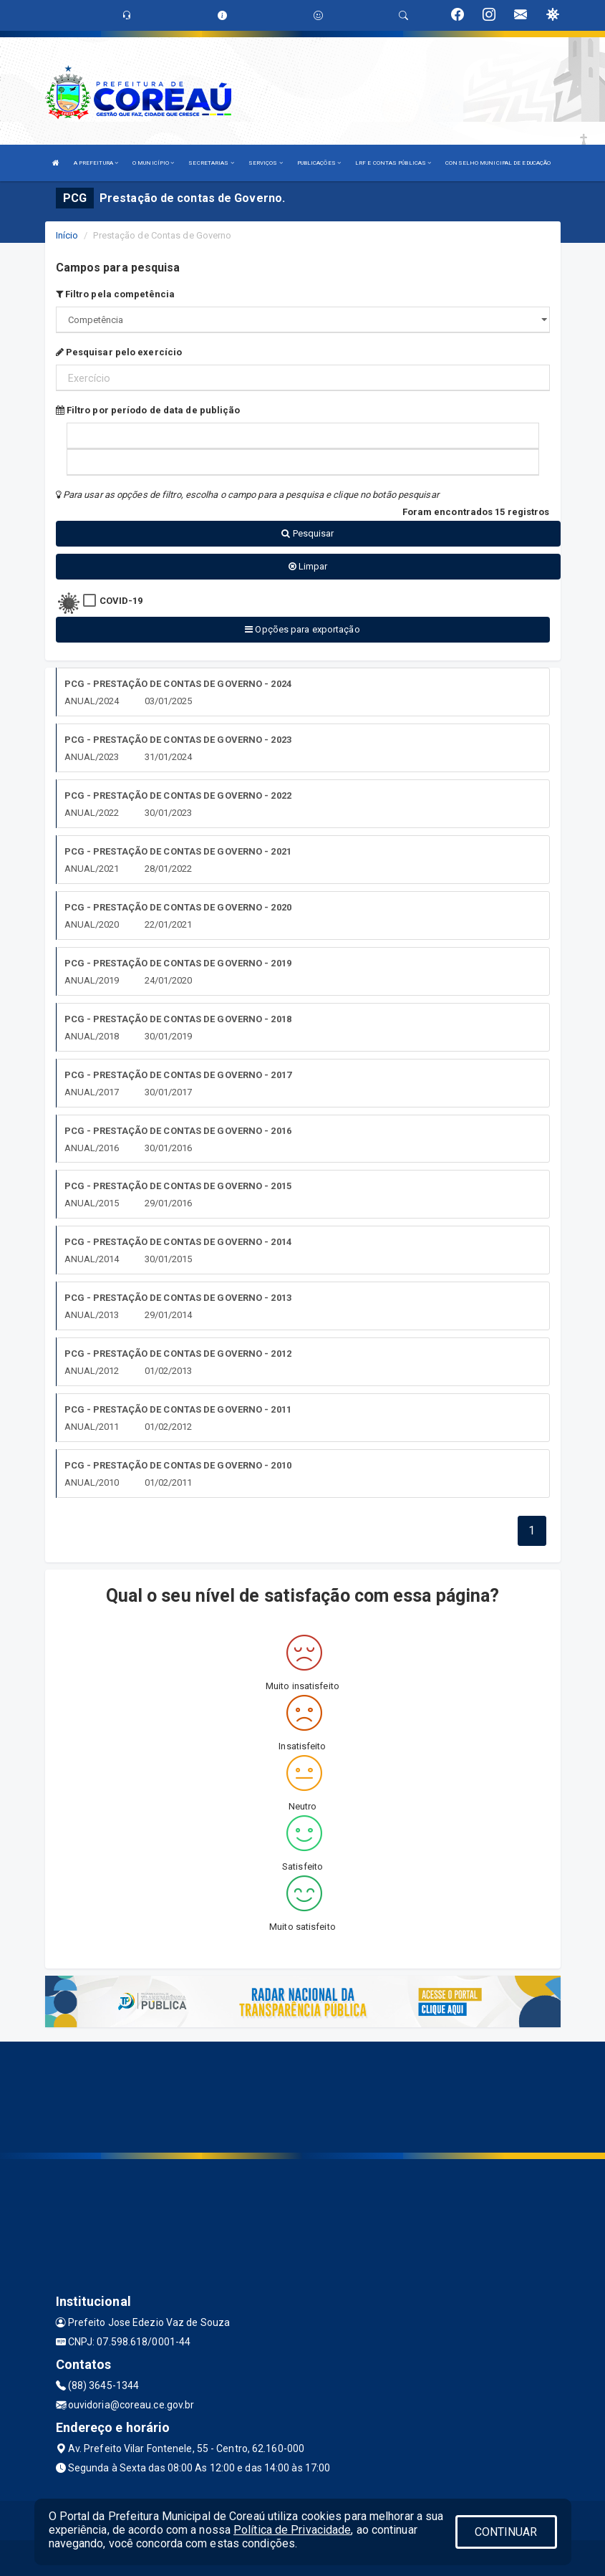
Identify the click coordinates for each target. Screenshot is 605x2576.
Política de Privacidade (292, 2530)
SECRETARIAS (210, 163)
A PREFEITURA (96, 163)
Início (67, 235)
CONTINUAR (506, 2532)
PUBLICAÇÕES (319, 163)
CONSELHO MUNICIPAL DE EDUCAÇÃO (498, 163)
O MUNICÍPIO (153, 163)
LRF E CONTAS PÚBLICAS (393, 163)
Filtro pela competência (115, 294)
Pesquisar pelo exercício (119, 352)
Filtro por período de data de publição (148, 410)
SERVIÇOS (265, 163)
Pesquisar (307, 533)
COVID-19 (121, 600)
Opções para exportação (302, 629)
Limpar (308, 566)
